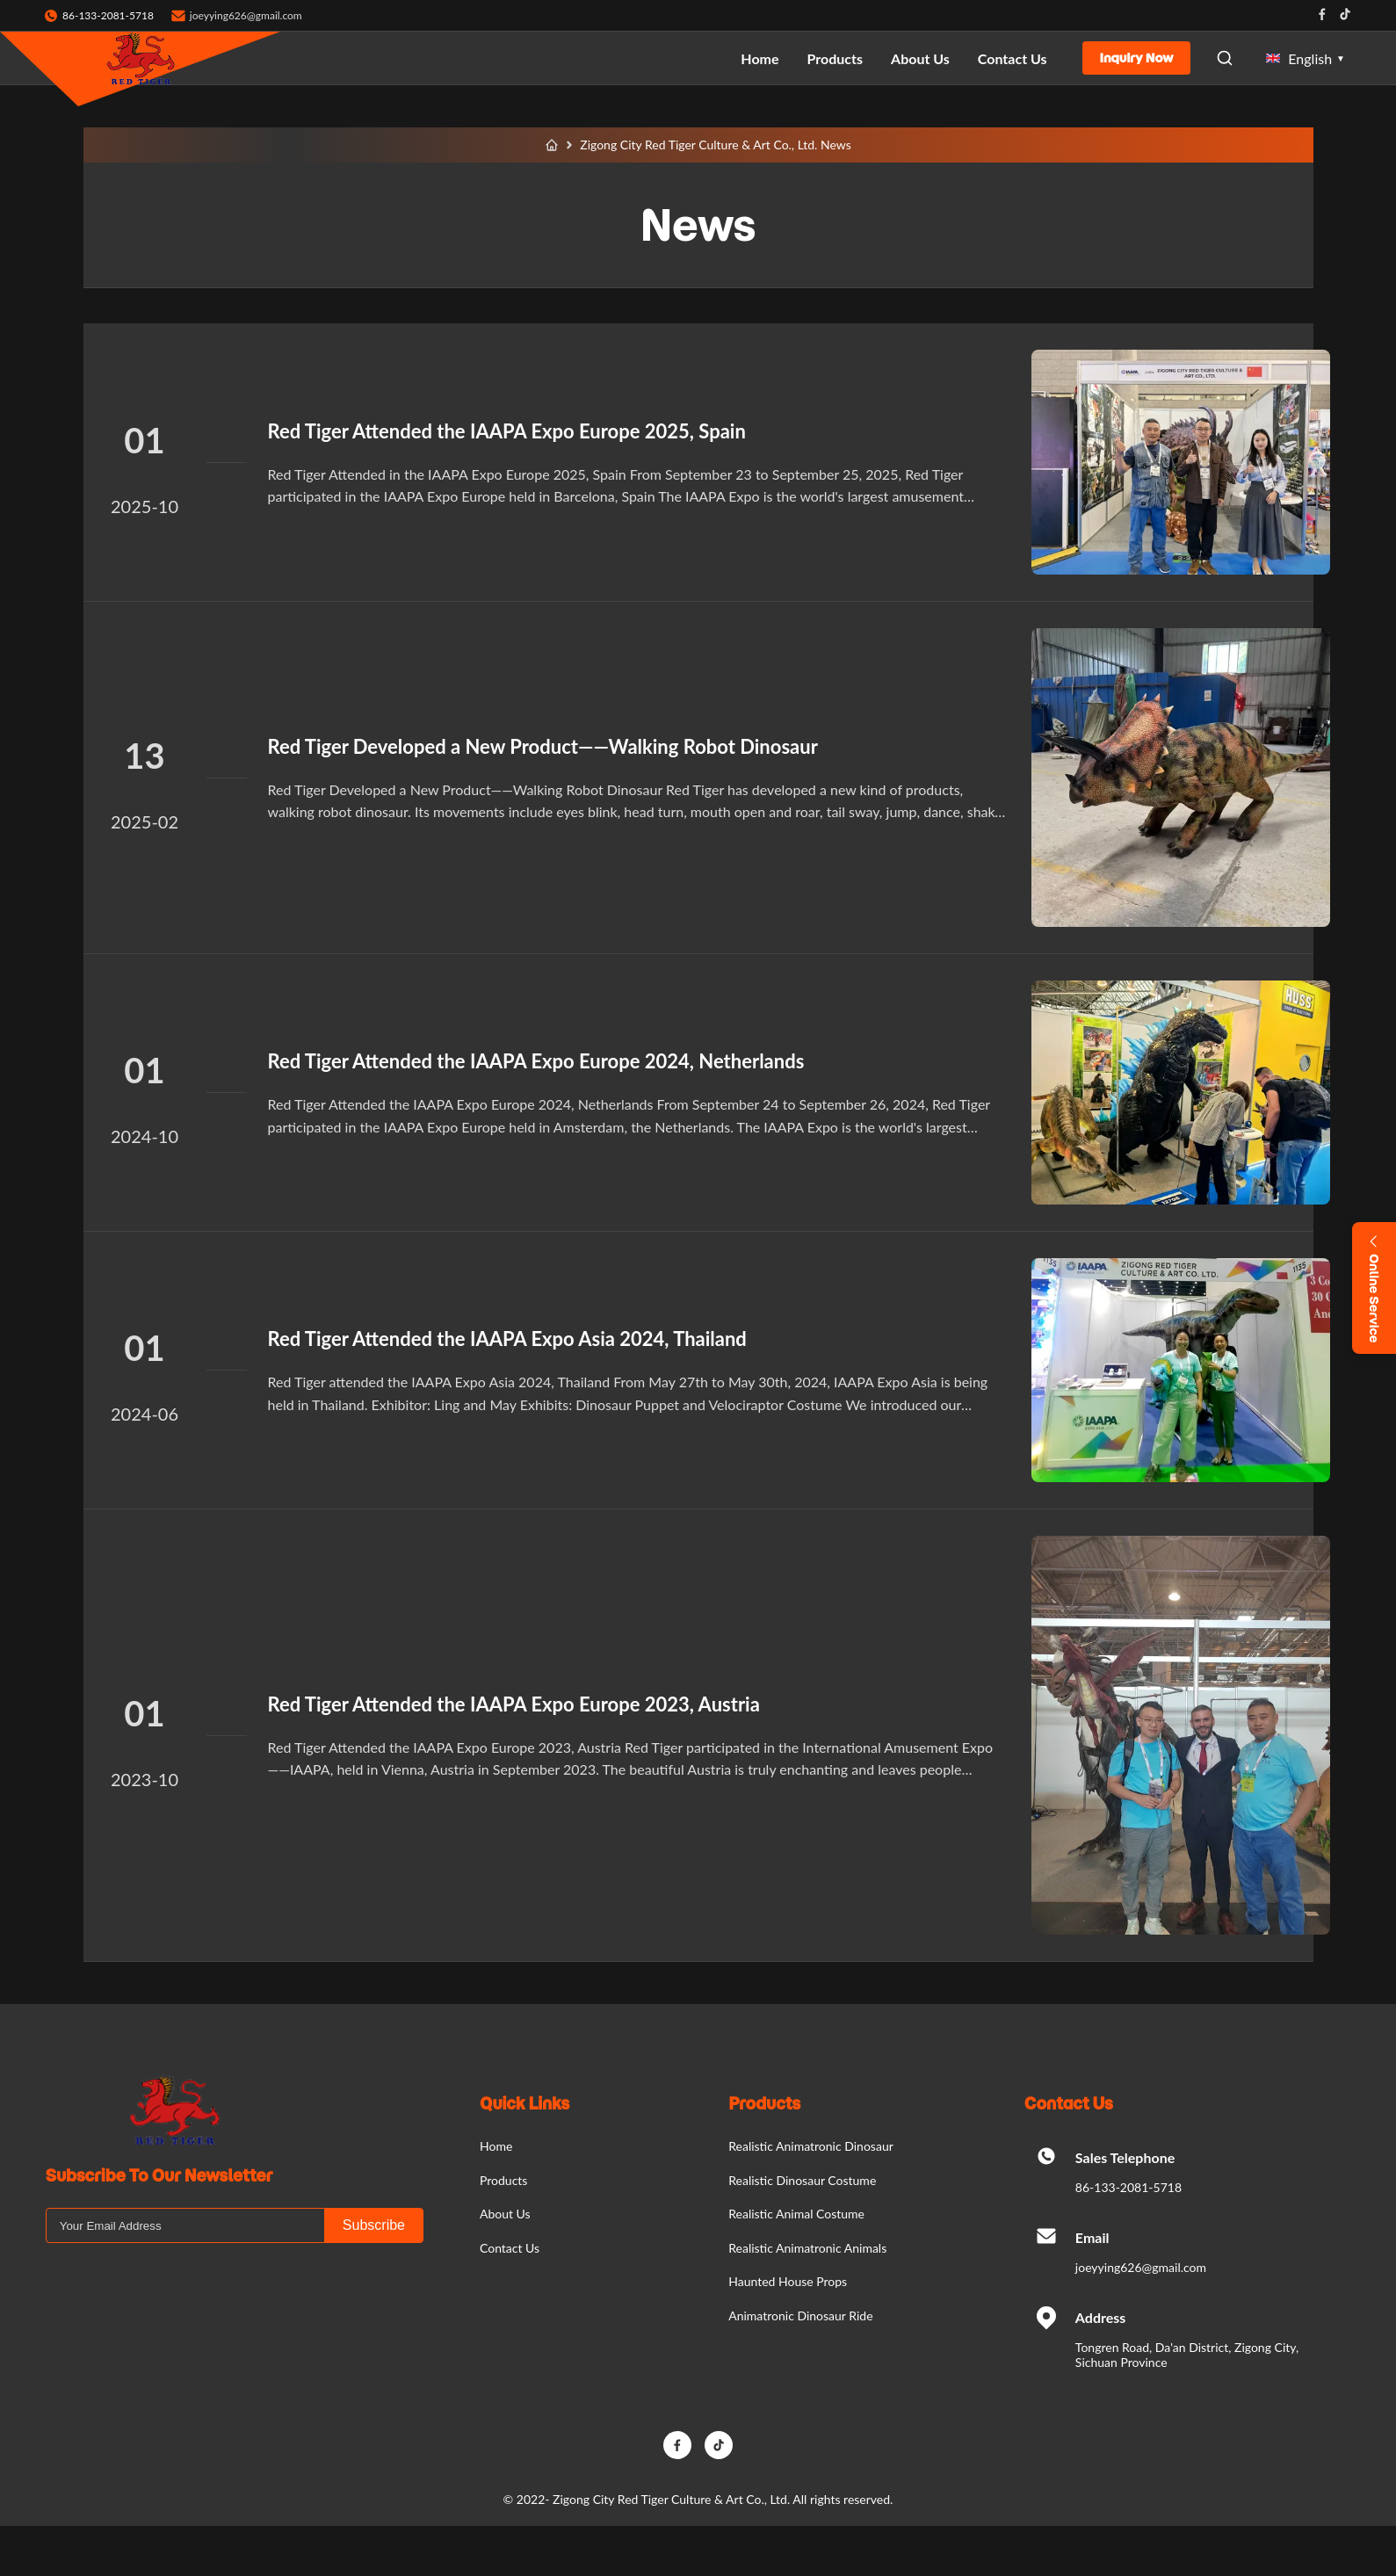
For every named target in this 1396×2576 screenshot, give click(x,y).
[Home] (552, 145)
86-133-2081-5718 (1128, 2187)
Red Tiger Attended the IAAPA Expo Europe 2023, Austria (514, 1704)
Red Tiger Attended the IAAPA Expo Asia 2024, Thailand (507, 1338)
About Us (920, 58)
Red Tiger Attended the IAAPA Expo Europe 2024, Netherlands (536, 1061)
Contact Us (1012, 58)
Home (759, 58)
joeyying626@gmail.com (246, 15)
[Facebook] (677, 2445)
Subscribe (374, 2225)
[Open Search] (1225, 58)
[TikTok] (719, 2445)
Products (835, 58)
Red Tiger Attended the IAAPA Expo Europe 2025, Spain (507, 431)
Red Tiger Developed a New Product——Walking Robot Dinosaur (543, 746)
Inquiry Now (1137, 58)
